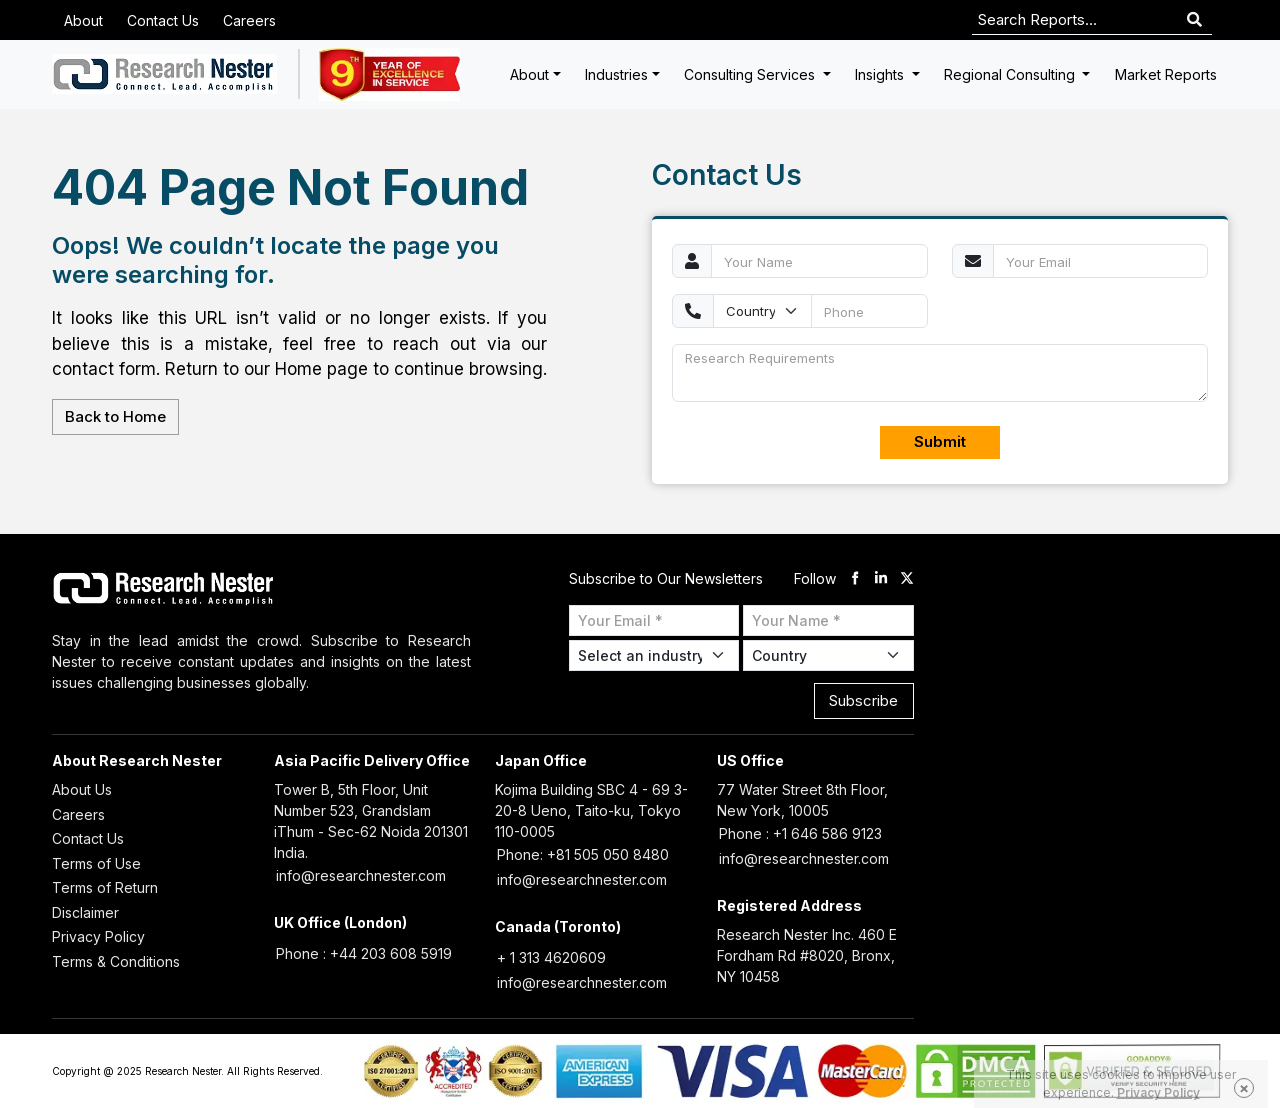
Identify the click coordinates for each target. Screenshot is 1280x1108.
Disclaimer (85, 912)
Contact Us (163, 20)
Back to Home (115, 416)
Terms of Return (105, 887)
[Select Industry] (654, 655)
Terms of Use (96, 863)
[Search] (1194, 20)
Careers (249, 20)
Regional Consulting (1011, 74)
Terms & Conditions (116, 961)
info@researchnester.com (361, 875)
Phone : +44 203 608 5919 (364, 953)
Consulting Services (751, 74)
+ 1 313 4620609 (551, 957)
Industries (616, 74)
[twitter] (907, 578)
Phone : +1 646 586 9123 (800, 833)
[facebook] (855, 578)
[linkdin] (881, 578)
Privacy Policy (98, 936)
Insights (881, 74)
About (83, 20)
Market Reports (1166, 74)
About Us (82, 789)
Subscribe (863, 700)
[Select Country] (828, 655)
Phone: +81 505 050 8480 (583, 854)
